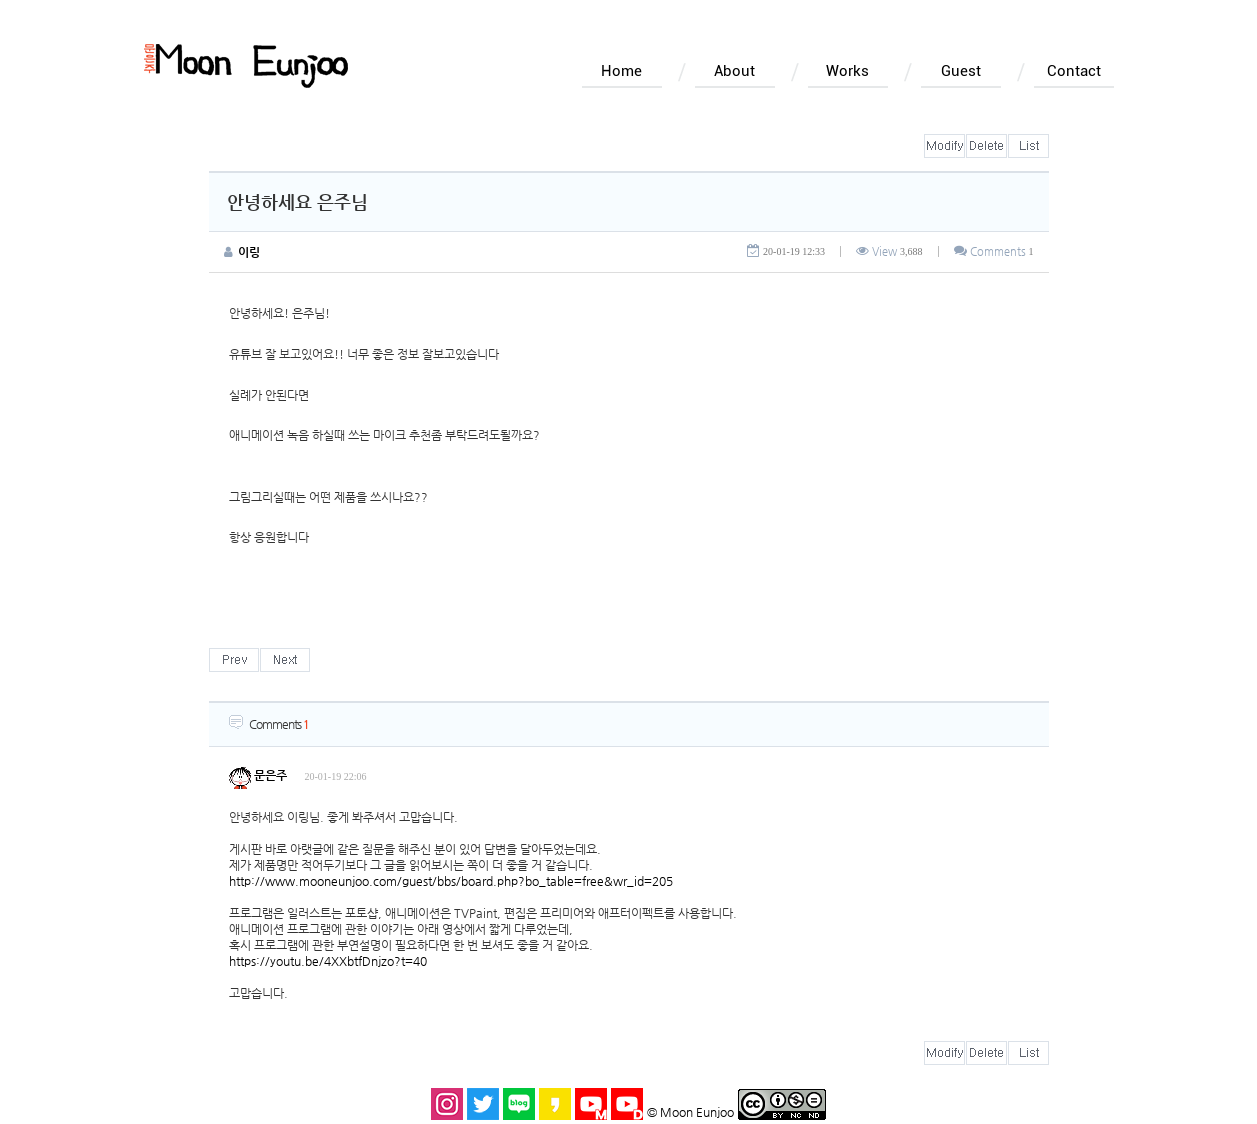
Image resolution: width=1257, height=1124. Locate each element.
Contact (1074, 71)
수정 (944, 146)
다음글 (285, 660)
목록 (1028, 146)
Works (847, 71)
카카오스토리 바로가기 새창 (555, 1104)
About (734, 71)
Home (621, 71)
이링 (249, 252)
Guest (961, 71)
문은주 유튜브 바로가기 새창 (591, 1104)
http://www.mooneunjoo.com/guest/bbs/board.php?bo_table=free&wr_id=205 (451, 881)
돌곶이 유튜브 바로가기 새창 (627, 1104)
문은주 (258, 775)
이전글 (234, 660)
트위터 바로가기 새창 (483, 1104)
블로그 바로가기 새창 (519, 1104)
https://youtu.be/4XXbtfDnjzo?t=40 (328, 961)
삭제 (986, 146)
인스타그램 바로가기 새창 (447, 1104)
